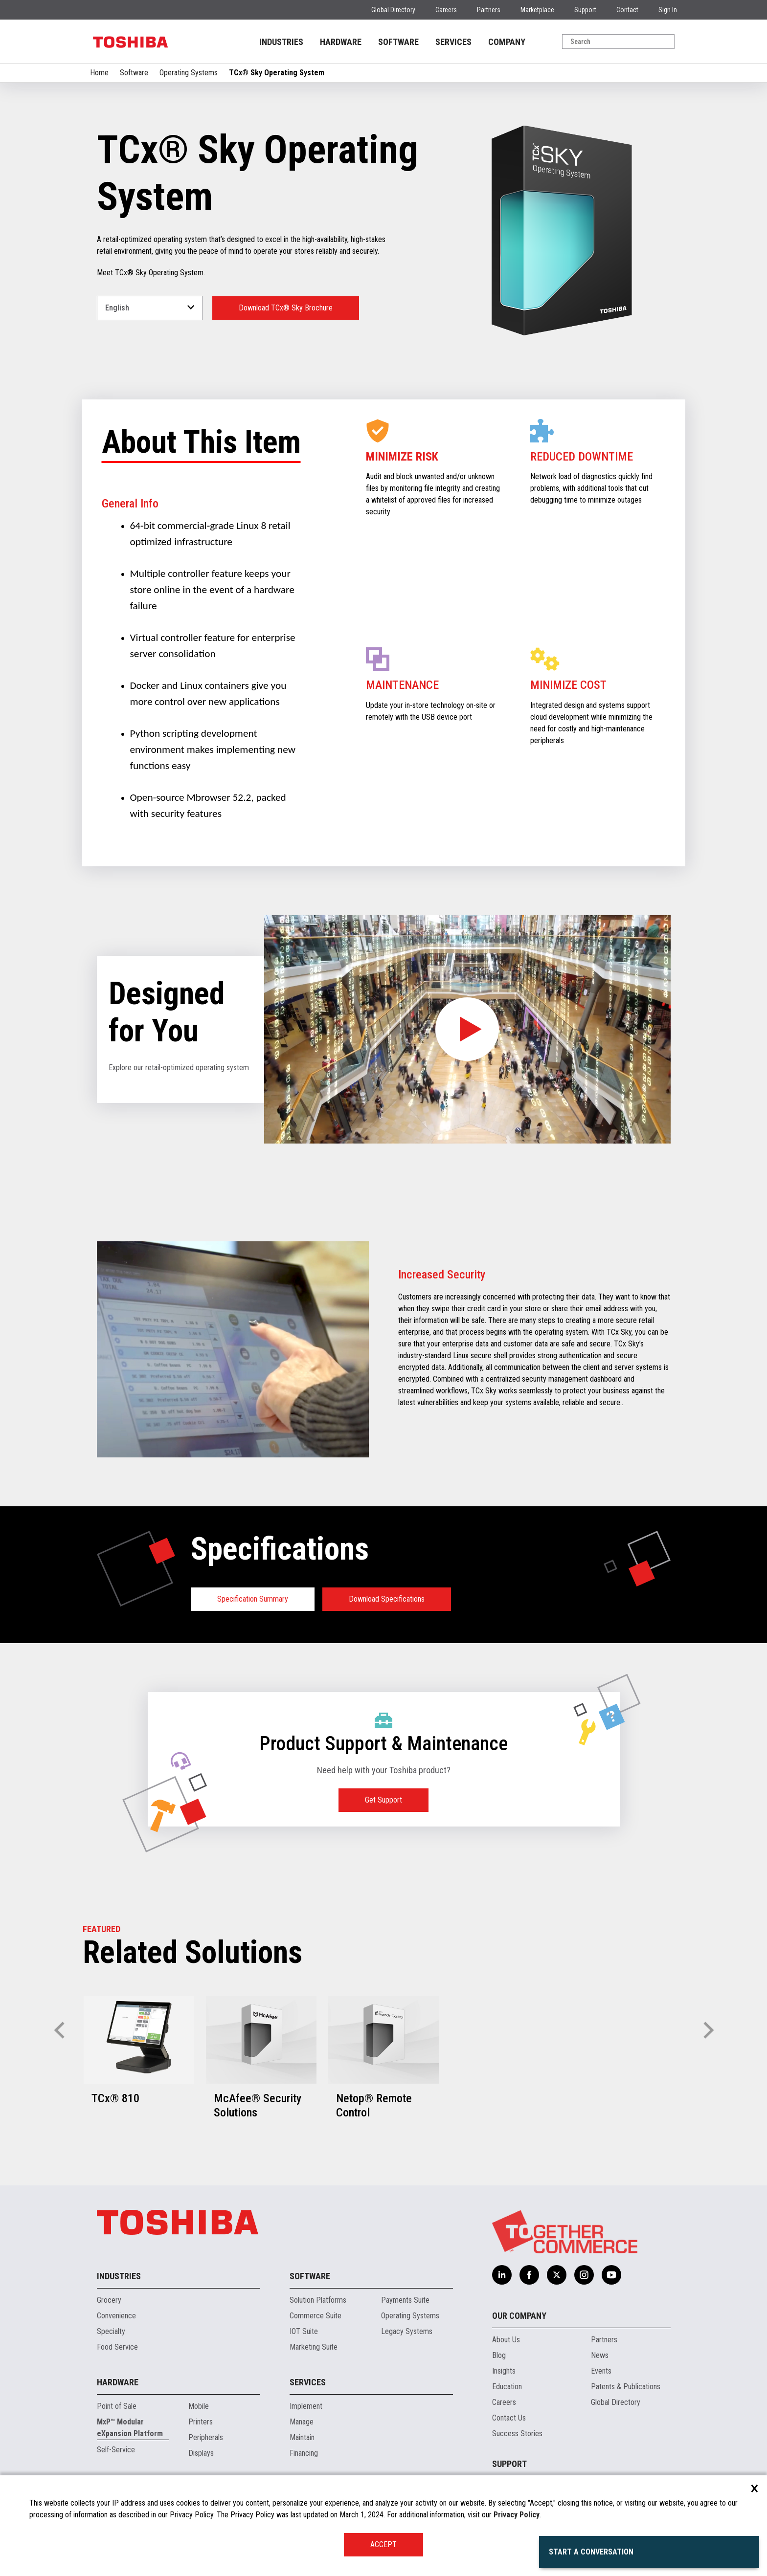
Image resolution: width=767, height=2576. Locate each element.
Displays (201, 2453)
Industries (119, 2276)
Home (99, 72)
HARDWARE (340, 42)
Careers (446, 10)
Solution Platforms (318, 2300)
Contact (627, 10)
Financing (304, 2453)
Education (507, 2386)
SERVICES (453, 42)
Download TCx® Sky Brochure (286, 307)
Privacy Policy (517, 2514)
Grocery (109, 2300)
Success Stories (517, 2433)
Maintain (302, 2437)
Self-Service (116, 2449)
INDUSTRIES (281, 42)
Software (134, 72)
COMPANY (506, 42)
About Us (506, 2339)
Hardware (117, 2382)
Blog (499, 2355)
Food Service (117, 2347)
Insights (504, 2371)
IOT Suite (304, 2331)
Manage (302, 2421)
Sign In (667, 10)
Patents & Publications (625, 2386)
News (600, 2355)
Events (601, 2371)
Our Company (519, 2316)
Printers (200, 2421)
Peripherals (205, 2437)
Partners (488, 10)
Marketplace (537, 10)
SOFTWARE (398, 42)
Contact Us (509, 2417)
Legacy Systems (406, 2331)
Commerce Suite (315, 2315)
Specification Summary (252, 1599)
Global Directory (393, 10)
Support (585, 10)
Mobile (198, 2406)
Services (308, 2382)
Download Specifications (387, 1599)
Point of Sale (116, 2406)
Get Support (383, 1800)
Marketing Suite (314, 2347)
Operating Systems (188, 72)
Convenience (116, 2315)
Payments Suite (405, 2300)
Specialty (111, 2331)
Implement (306, 2406)
